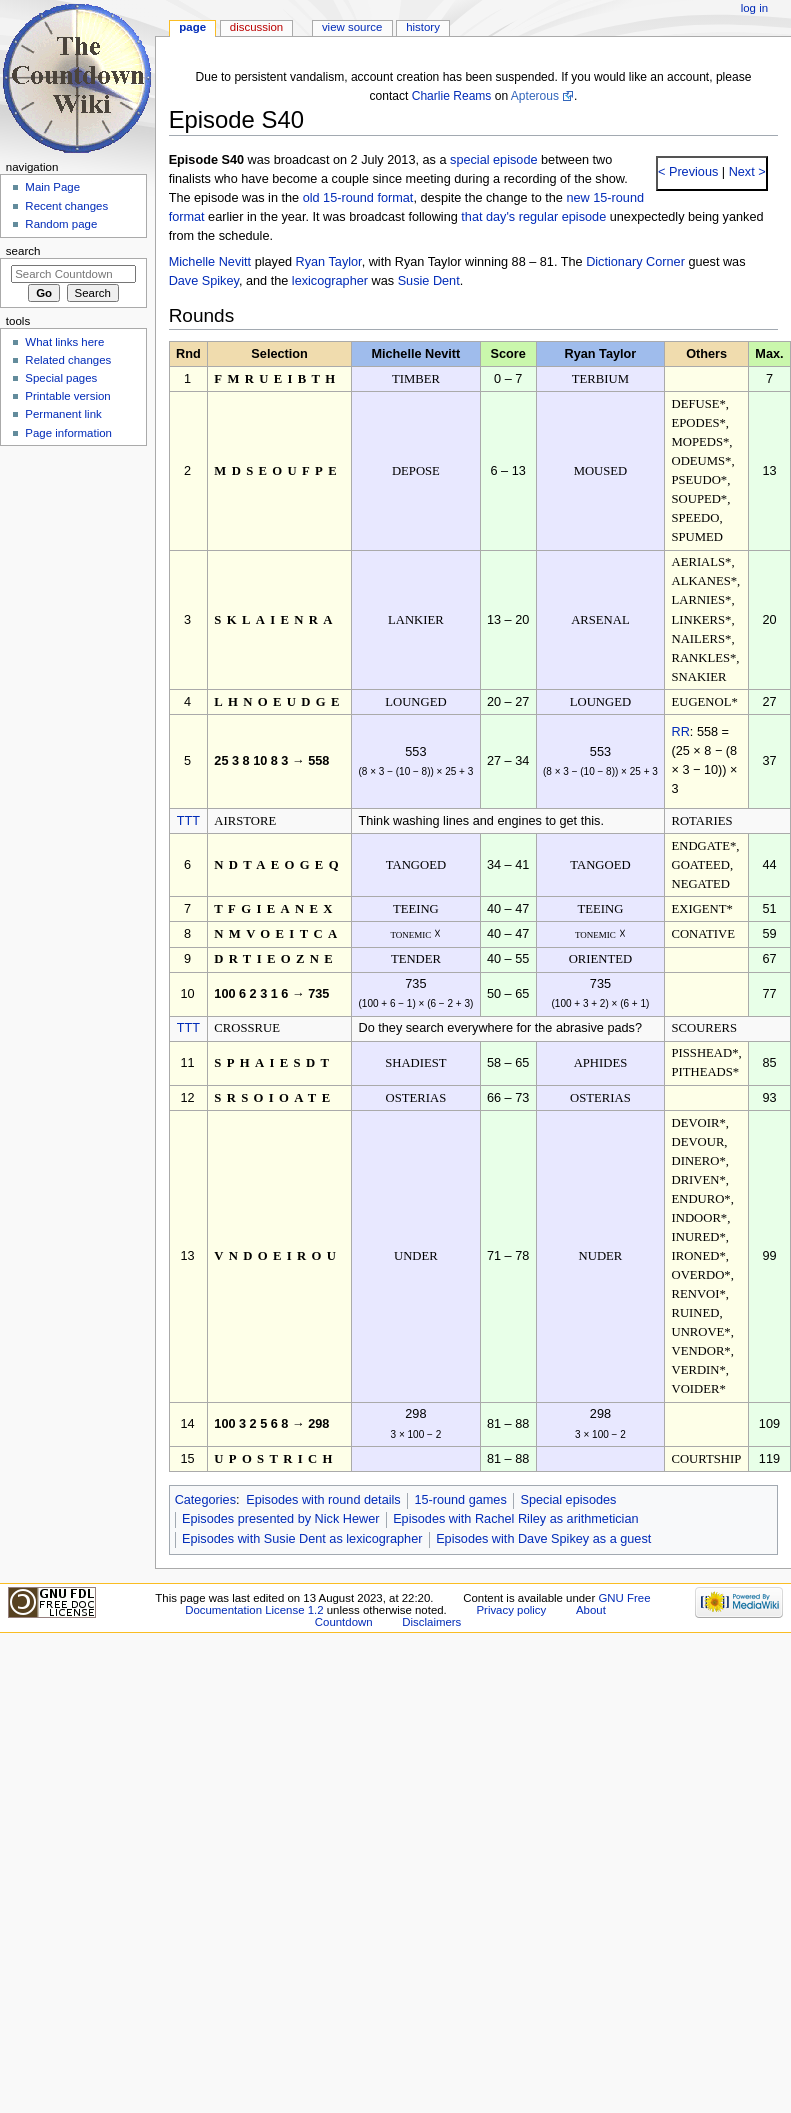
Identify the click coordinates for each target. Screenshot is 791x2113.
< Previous (688, 172)
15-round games (460, 1500)
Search (23, 251)
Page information (68, 433)
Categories (205, 1500)
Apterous (535, 96)
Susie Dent (429, 281)
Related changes (68, 360)
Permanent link (63, 414)
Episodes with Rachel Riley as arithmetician (515, 1519)
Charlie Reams (452, 96)
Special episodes (568, 1500)
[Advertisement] (73, 603)
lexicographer (330, 281)
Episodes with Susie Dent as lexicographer (302, 1539)
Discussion (256, 27)
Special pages (61, 378)
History (423, 27)
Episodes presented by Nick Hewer (280, 1519)
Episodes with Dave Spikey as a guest (543, 1539)
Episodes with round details (323, 1500)
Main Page (52, 187)
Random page (61, 224)
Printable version (67, 396)
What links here (64, 342)
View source (352, 27)
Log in (754, 8)
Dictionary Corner (635, 262)
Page (192, 27)
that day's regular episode (533, 217)
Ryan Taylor (329, 262)
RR (681, 732)
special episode (493, 160)
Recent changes (66, 206)
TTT (188, 821)
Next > (745, 172)
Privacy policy (511, 1610)
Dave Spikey (204, 281)
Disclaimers (431, 1622)
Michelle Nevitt (210, 262)
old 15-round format (358, 198)
